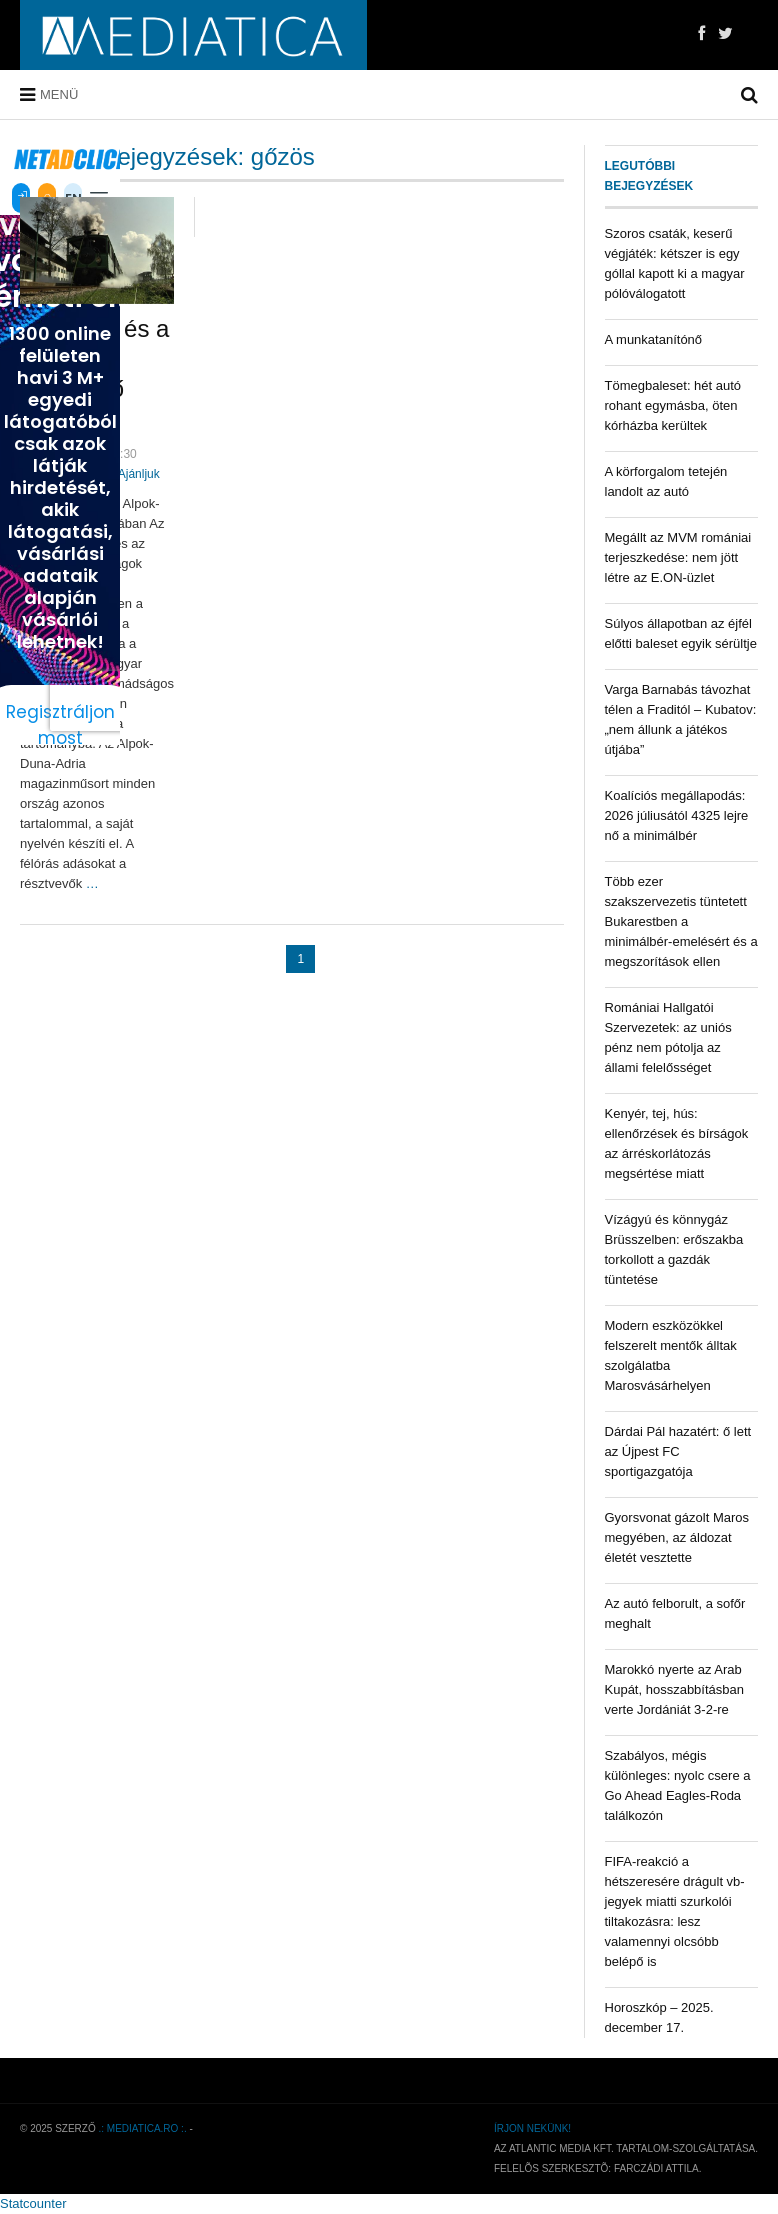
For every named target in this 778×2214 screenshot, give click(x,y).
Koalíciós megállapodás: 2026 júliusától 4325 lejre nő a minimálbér (677, 815)
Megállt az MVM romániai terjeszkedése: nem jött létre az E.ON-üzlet (678, 557)
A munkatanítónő (654, 339)
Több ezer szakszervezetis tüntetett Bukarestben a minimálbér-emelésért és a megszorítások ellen (681, 921)
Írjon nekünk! (532, 2128)
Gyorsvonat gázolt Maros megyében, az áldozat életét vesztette (677, 1537)
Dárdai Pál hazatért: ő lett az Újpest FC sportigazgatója (678, 1451)
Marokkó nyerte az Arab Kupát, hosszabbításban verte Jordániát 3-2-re (675, 1689)
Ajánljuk (139, 474)
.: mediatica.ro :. (143, 2128)
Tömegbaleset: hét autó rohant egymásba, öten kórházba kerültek (673, 405)
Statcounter (33, 2203)
